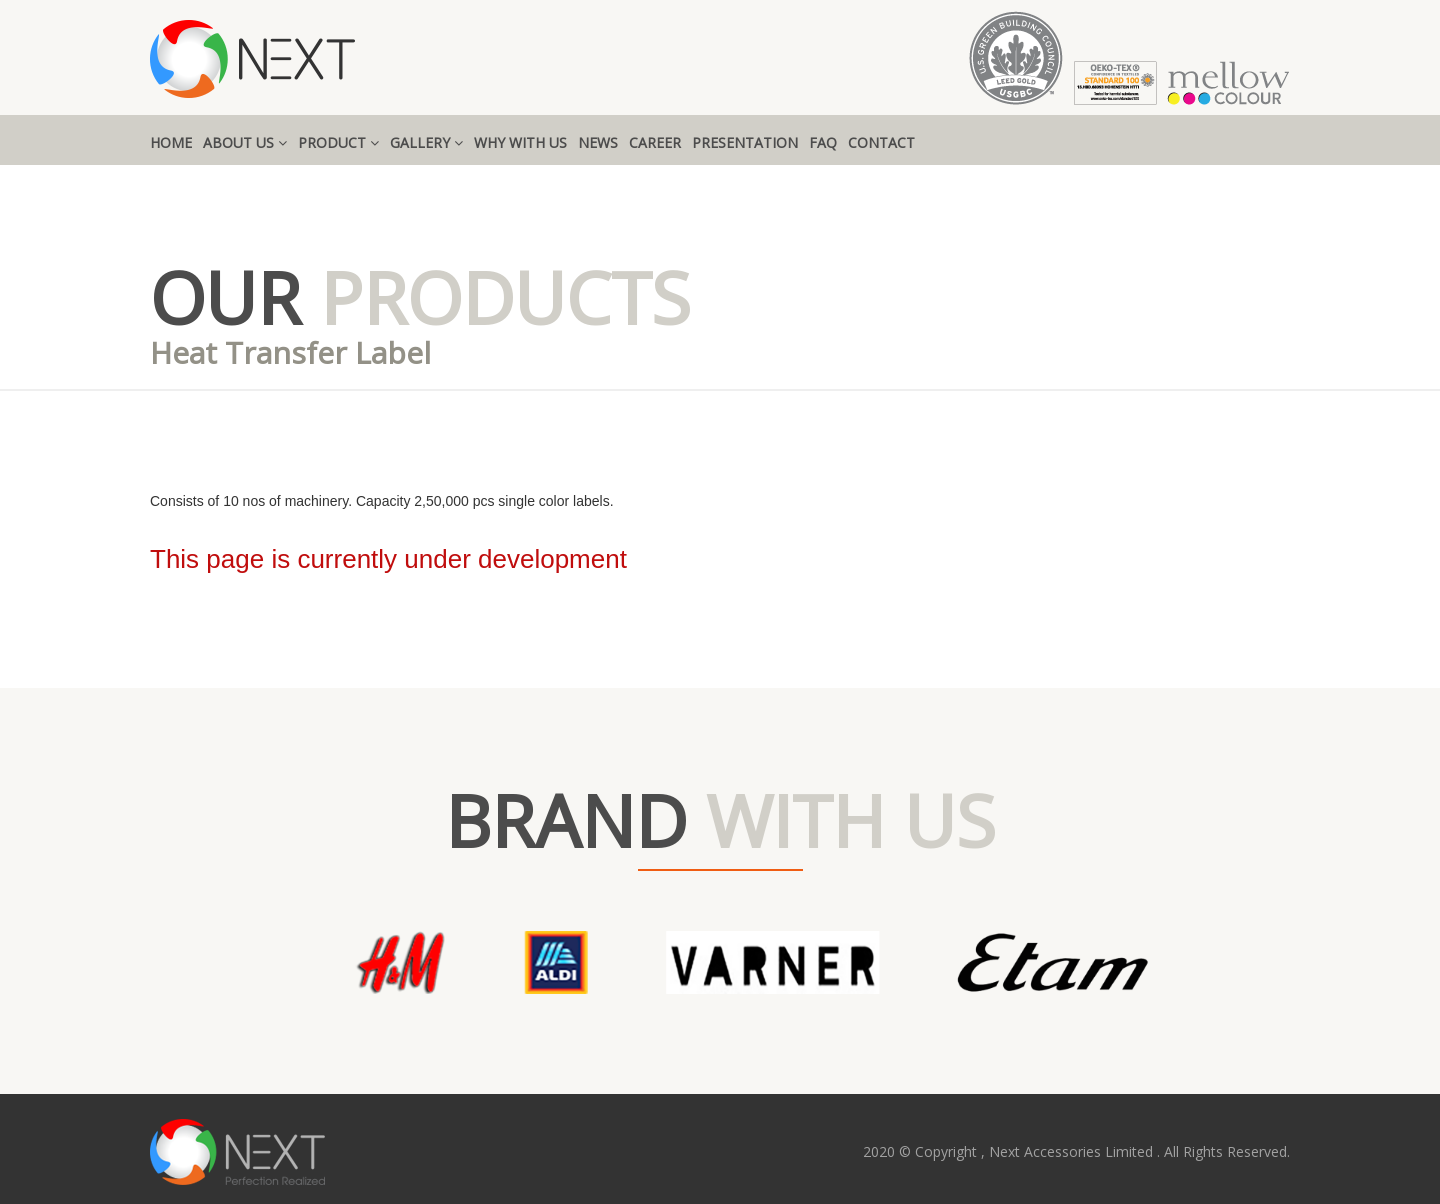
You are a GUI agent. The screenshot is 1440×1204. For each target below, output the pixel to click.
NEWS (598, 142)
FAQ (823, 142)
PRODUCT (338, 142)
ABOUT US (245, 142)
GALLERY (426, 142)
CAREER (655, 142)
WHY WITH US (520, 142)
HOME (171, 142)
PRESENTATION (745, 142)
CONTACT (881, 142)
